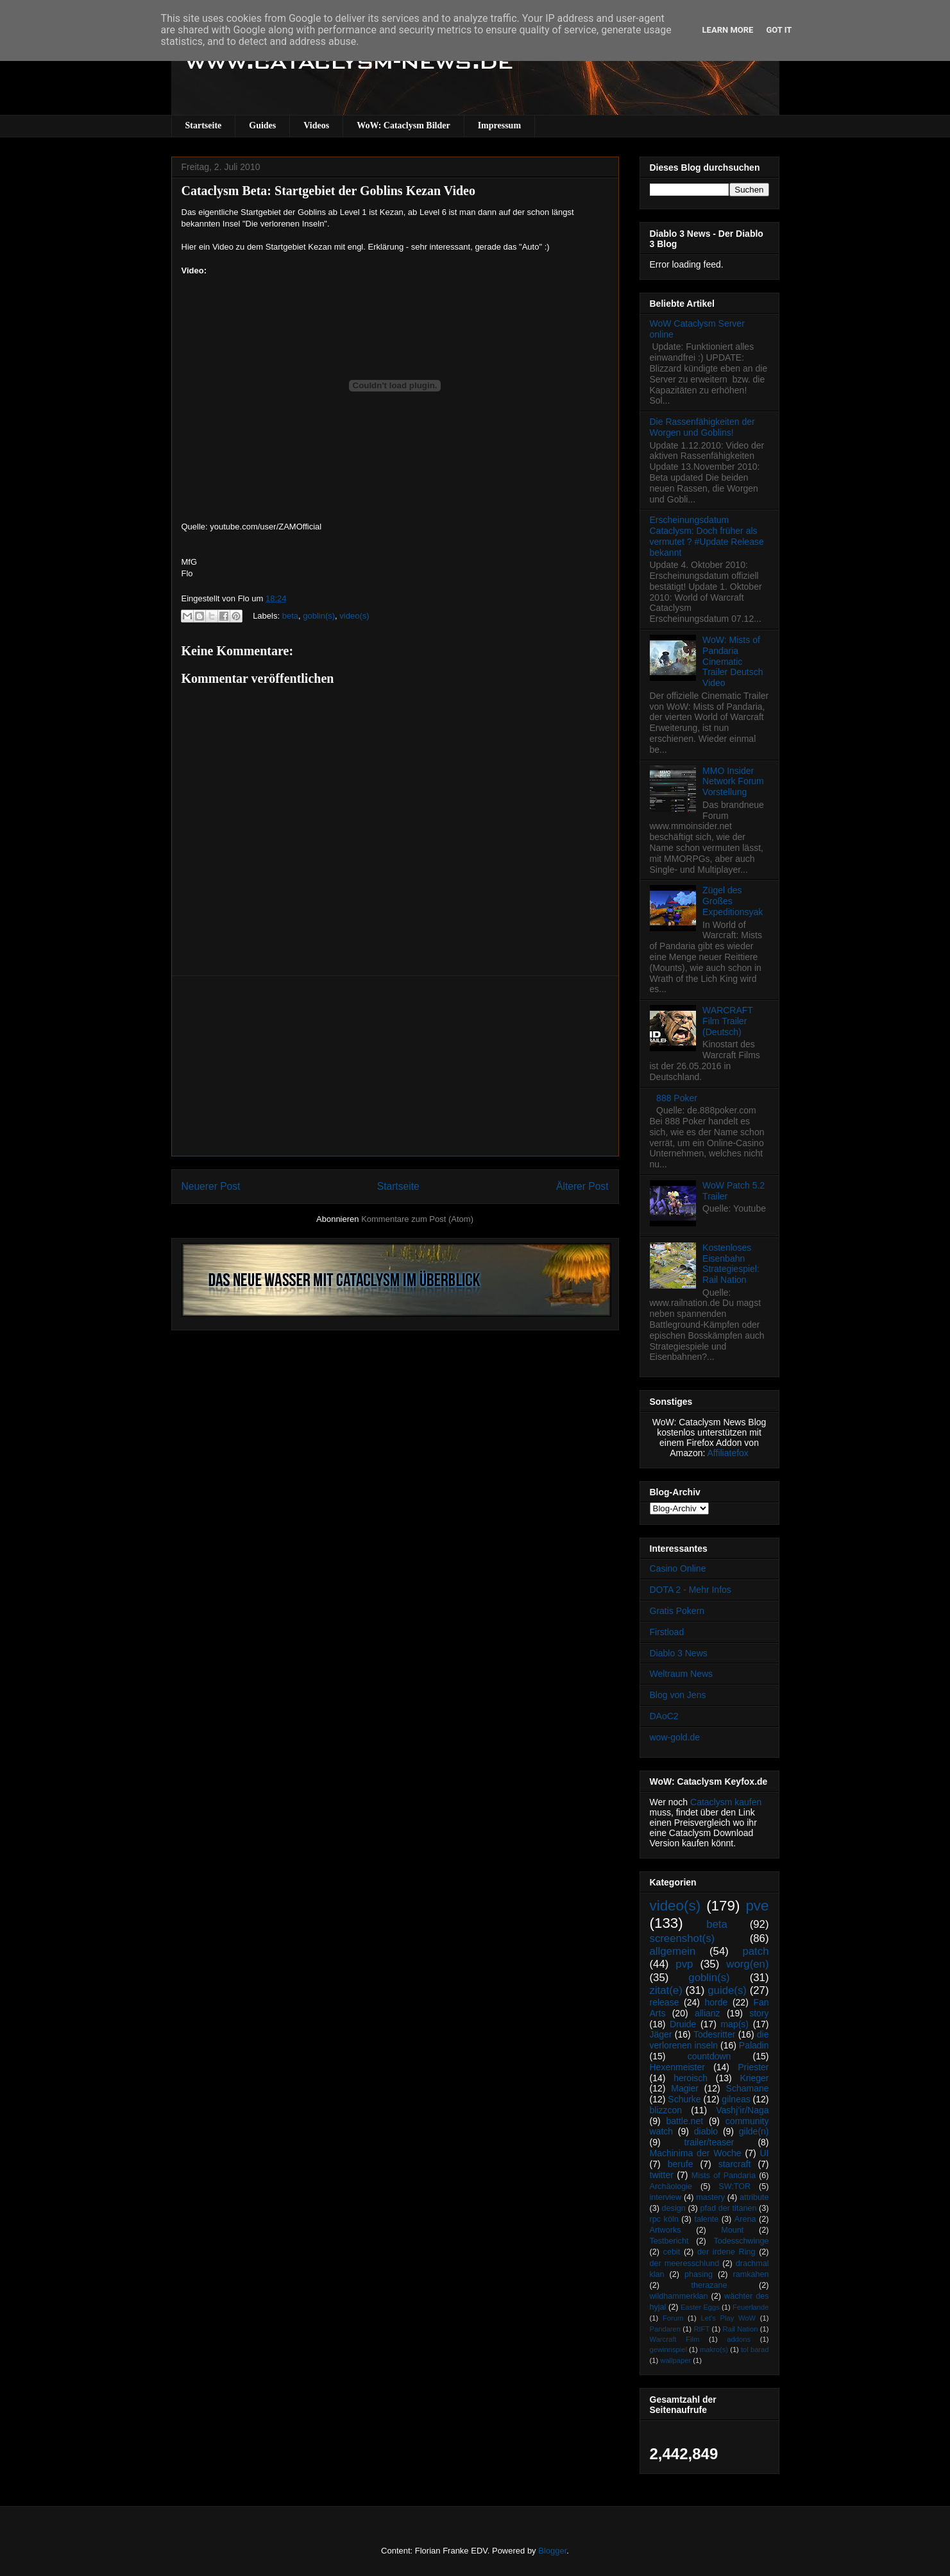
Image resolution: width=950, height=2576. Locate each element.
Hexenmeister (677, 2067)
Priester (753, 2067)
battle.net (684, 2121)
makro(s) (714, 2349)
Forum (673, 2318)
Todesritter (714, 2034)
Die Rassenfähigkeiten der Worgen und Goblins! (702, 427)
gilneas (736, 2099)
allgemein (673, 1951)
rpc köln (664, 2219)
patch (755, 1951)
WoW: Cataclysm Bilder (403, 125)
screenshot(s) (682, 1938)
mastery (710, 2197)
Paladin (754, 2045)
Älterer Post (582, 1186)
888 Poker (676, 1098)
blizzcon (666, 2110)
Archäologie (671, 2186)
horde (716, 2002)
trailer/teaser (709, 2142)
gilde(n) (754, 2131)
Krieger (754, 2078)
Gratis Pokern (677, 1611)
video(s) (354, 616)
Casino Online (678, 1568)
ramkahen (750, 2274)
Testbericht (669, 2241)
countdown (709, 2056)
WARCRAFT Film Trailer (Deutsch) (727, 1021)
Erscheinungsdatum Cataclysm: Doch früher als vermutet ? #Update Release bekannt (707, 536)
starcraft (734, 2164)
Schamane (747, 2088)
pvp (684, 1964)
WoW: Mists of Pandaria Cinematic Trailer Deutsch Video (732, 661)
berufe (680, 2164)
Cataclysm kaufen (725, 1802)
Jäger (661, 2034)
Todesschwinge (740, 2241)
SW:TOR (734, 2186)
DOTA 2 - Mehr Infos (690, 1589)
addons (739, 2339)
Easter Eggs (700, 2307)
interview (666, 2197)
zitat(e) (666, 1990)
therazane (709, 2285)
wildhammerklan (679, 2296)
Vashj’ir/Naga (742, 2110)
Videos (316, 125)
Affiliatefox (728, 1453)
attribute (754, 2197)
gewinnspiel (668, 2349)
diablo (706, 2131)
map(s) (734, 2024)
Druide (683, 2024)
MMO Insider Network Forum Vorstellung (733, 782)
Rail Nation (740, 2329)
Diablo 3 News (679, 1653)
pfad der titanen (728, 2208)
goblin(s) (319, 616)
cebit (672, 2251)
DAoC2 (664, 1716)
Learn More (728, 30)
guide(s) (727, 1990)
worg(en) (747, 1964)
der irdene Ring (726, 2251)
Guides (262, 125)
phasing (698, 2274)
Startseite (203, 125)
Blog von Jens (678, 1695)
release (664, 2002)
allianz (707, 2013)
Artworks (665, 2230)
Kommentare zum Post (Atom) (417, 1219)
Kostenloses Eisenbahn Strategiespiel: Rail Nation (730, 1263)
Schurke (684, 2099)
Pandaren (665, 2329)
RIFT (701, 2329)
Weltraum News (681, 1674)
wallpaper (675, 2360)
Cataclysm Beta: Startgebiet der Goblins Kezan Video (328, 191)
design (674, 2208)
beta (290, 616)
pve (756, 1906)
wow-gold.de (675, 1737)
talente (706, 2219)
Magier (685, 2088)
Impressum (499, 125)
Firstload (667, 1632)
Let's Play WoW (728, 2318)
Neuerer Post (211, 1186)
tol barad (755, 2349)
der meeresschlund (685, 2263)
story (758, 2013)
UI (764, 2153)
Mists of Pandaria (723, 2175)
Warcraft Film (675, 2339)
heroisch (691, 2078)
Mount (732, 2230)
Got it (779, 30)
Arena (745, 2219)
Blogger (552, 2550)
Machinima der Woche (696, 2153)
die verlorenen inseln (709, 2039)
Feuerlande (751, 2307)
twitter (662, 2175)
